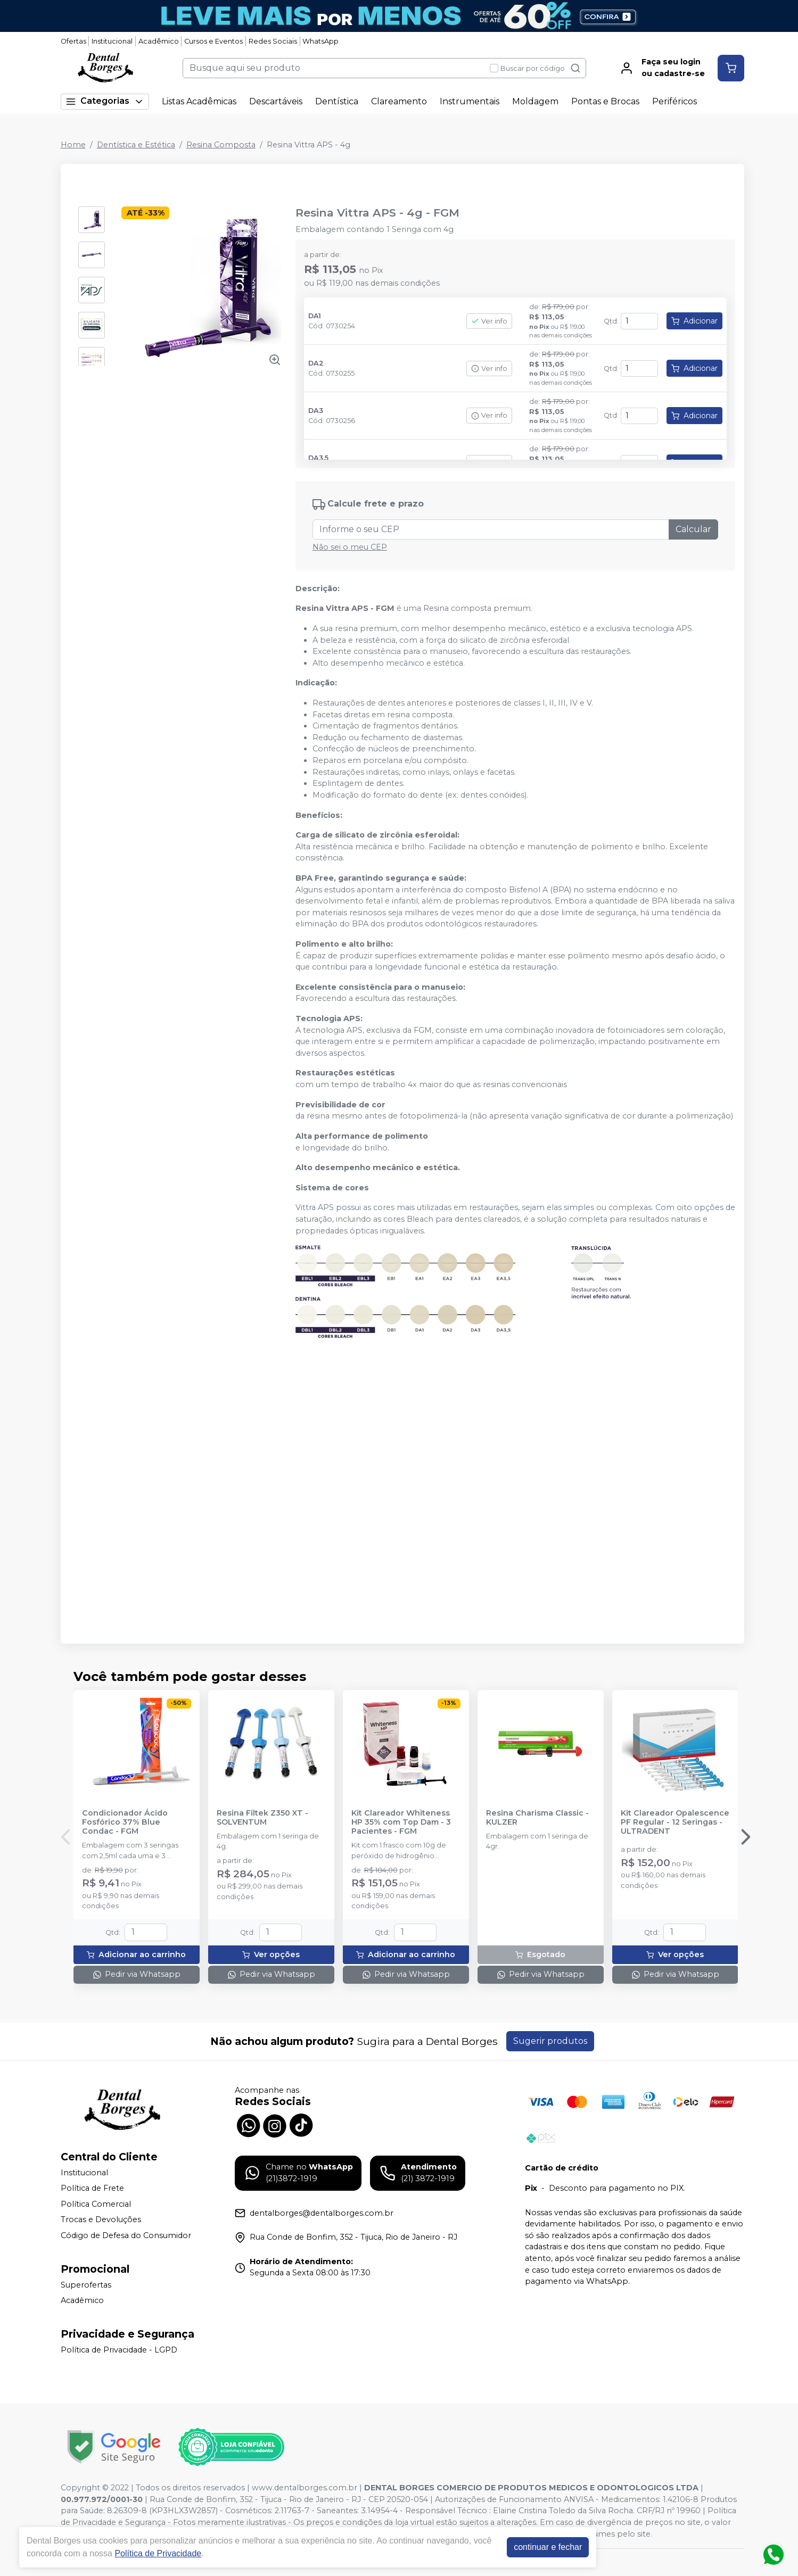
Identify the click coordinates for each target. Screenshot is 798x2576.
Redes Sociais (273, 41)
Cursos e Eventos (213, 41)
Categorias (104, 101)
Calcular (693, 529)
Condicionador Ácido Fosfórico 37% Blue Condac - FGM (125, 1822)
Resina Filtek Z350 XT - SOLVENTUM (262, 1818)
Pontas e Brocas (605, 101)
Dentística (336, 101)
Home (73, 145)
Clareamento (399, 101)
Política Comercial (96, 2204)
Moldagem (535, 101)
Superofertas (86, 2285)
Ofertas (73, 41)
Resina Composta (221, 145)
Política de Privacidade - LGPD (119, 2350)
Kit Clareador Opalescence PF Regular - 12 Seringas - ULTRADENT (675, 1822)
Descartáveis (275, 101)
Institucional (112, 41)
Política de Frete (92, 2188)
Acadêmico (158, 41)
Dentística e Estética (136, 145)
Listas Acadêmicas (199, 101)
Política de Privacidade (157, 2553)
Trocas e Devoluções (101, 2220)
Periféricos (674, 101)
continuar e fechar (548, 2547)
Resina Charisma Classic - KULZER (537, 1818)
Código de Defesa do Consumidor (126, 2235)
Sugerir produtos (550, 2041)
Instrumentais (469, 101)
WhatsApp (320, 41)
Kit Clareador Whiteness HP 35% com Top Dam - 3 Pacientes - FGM (401, 1822)
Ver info (489, 321)
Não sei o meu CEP (349, 547)
